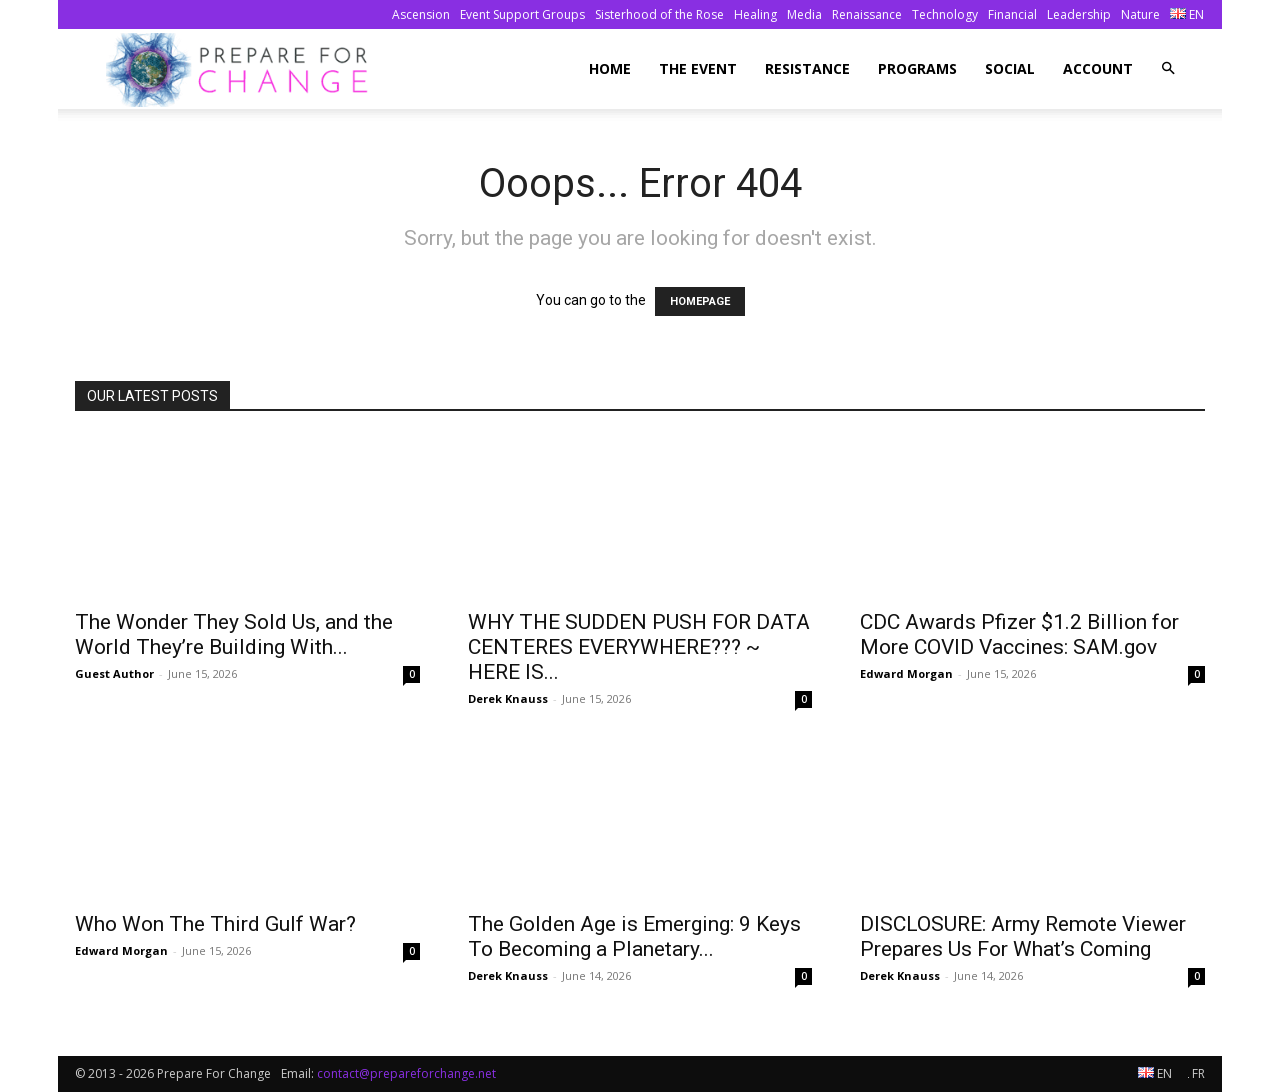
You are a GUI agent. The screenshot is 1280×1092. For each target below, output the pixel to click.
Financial (1012, 14)
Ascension (421, 14)
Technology (945, 14)
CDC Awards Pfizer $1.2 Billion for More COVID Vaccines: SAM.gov (1019, 634)
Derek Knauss (508, 698)
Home (610, 68)
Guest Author (114, 673)
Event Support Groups (522, 14)
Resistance (807, 68)
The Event (698, 68)
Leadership (1079, 14)
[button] (1168, 68)
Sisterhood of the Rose (659, 14)
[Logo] (242, 69)
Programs (917, 68)
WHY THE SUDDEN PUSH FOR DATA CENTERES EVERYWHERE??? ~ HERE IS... (639, 647)
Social (1010, 68)
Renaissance (867, 14)
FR (1196, 1073)
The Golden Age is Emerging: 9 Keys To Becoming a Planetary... (634, 936)
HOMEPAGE (700, 301)
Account (1098, 68)
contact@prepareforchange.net (406, 1073)
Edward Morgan (906, 673)
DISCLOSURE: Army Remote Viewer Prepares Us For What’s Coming (1023, 936)
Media (804, 14)
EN (1187, 14)
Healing (755, 14)
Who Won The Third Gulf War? (215, 924)
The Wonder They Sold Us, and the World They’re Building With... (234, 634)
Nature (1140, 14)
